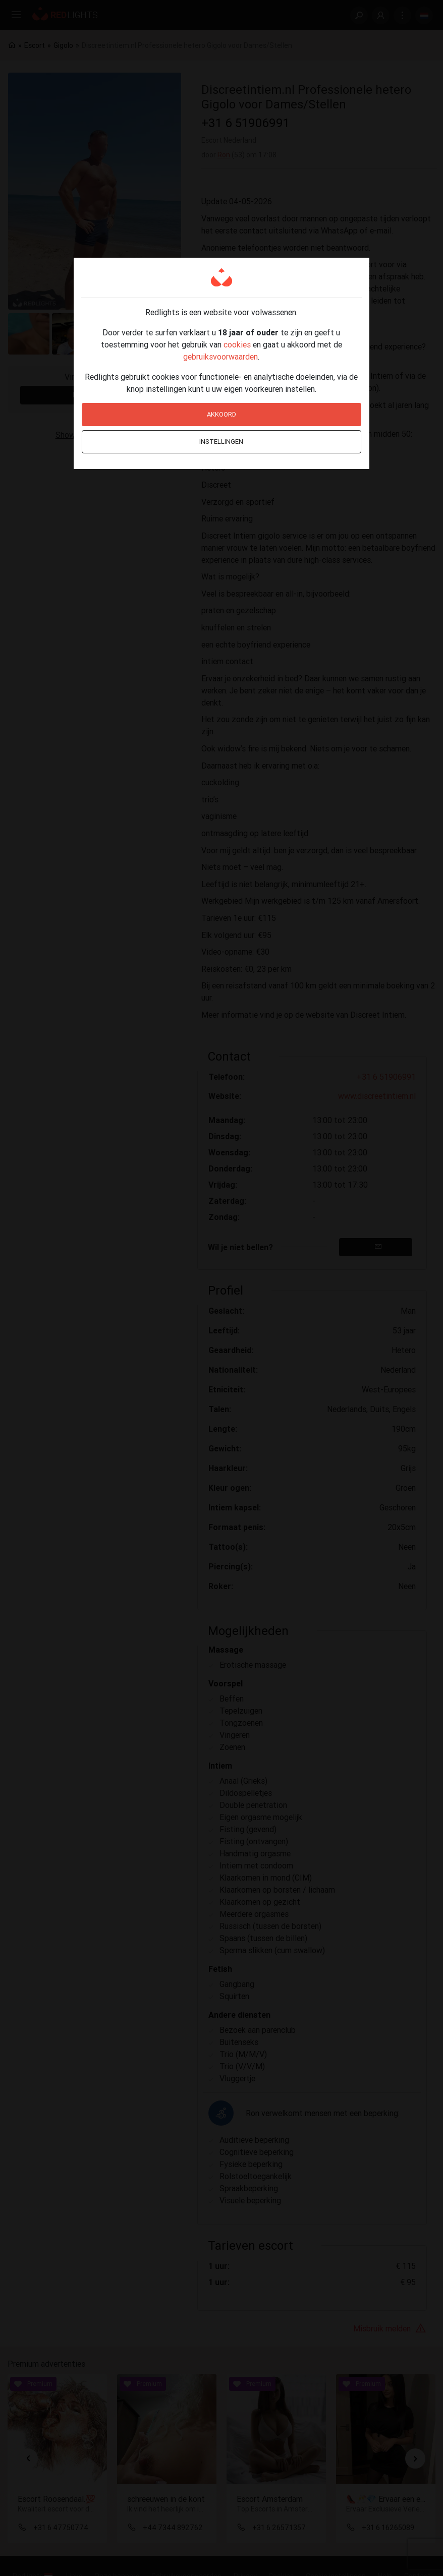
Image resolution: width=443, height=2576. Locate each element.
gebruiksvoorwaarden (220, 357)
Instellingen (221, 441)
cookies (237, 344)
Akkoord (221, 414)
